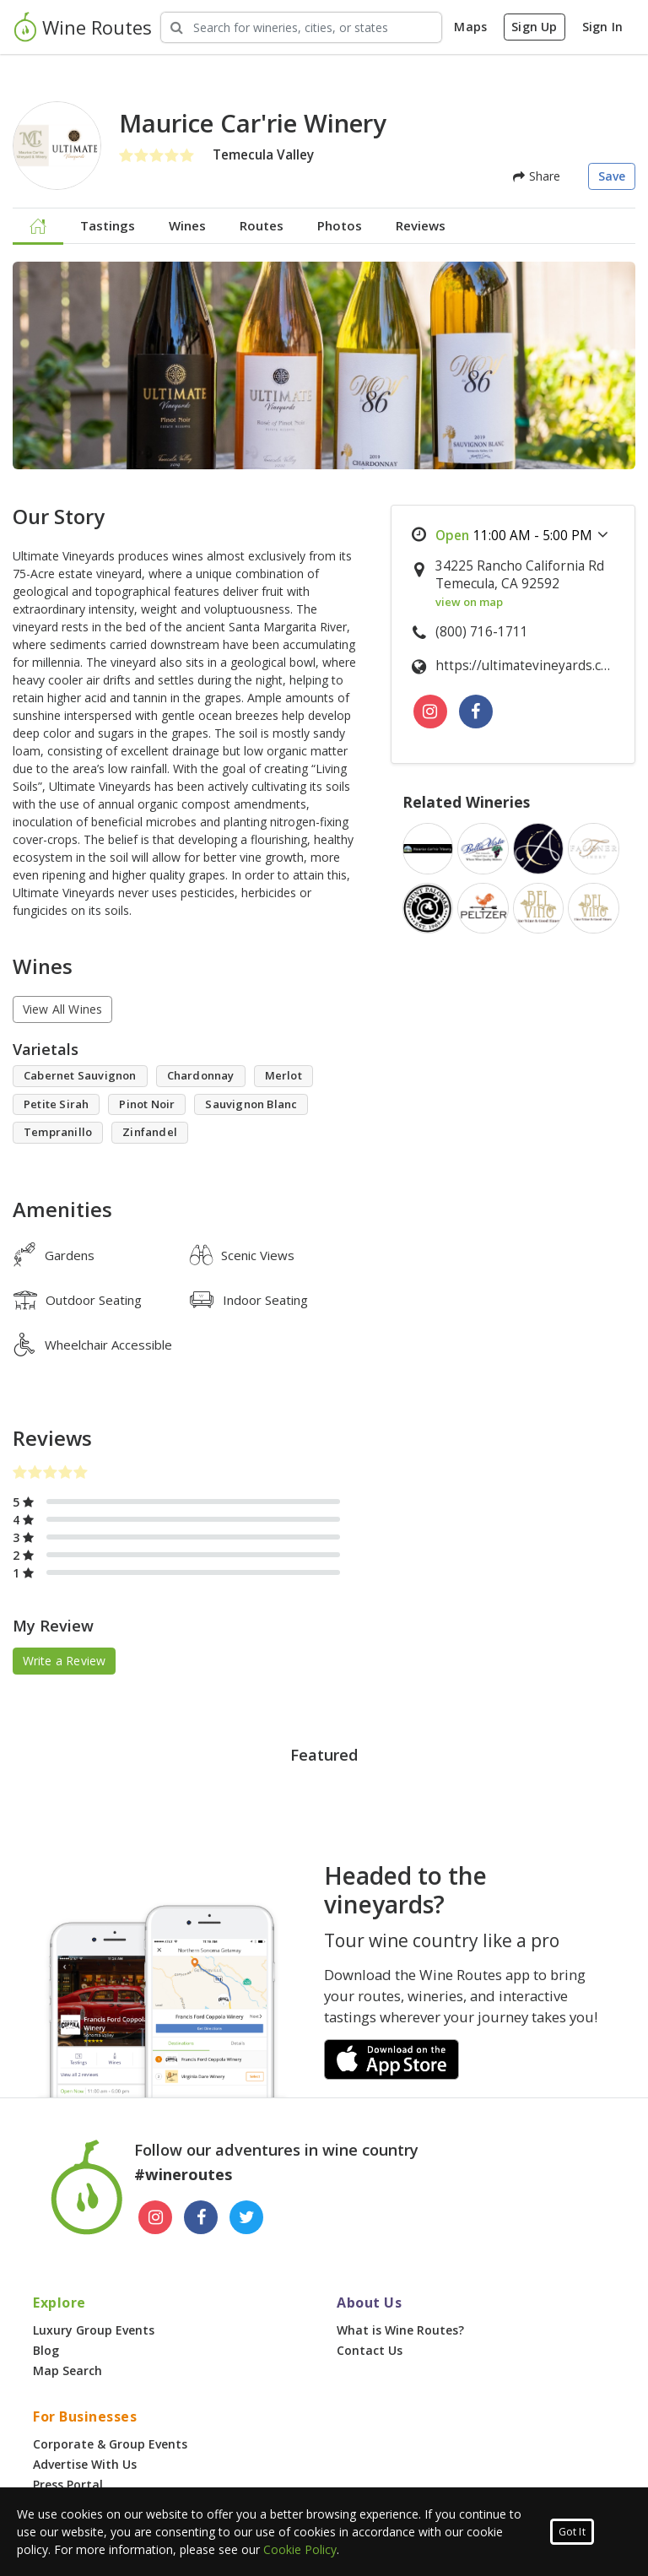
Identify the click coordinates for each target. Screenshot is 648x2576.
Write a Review (64, 1661)
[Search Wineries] (301, 27)
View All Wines (63, 1009)
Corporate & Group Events (110, 2444)
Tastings (107, 225)
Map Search (67, 2370)
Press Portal (68, 2484)
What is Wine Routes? (400, 2330)
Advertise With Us (85, 2464)
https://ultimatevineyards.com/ (526, 665)
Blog (46, 2350)
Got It (572, 2532)
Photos (339, 225)
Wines (187, 225)
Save (612, 176)
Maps (470, 27)
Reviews (421, 225)
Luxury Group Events (93, 2330)
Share (536, 176)
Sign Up (534, 27)
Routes (262, 225)
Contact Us (369, 2350)
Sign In (602, 27)
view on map (469, 601)
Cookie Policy (300, 2549)
